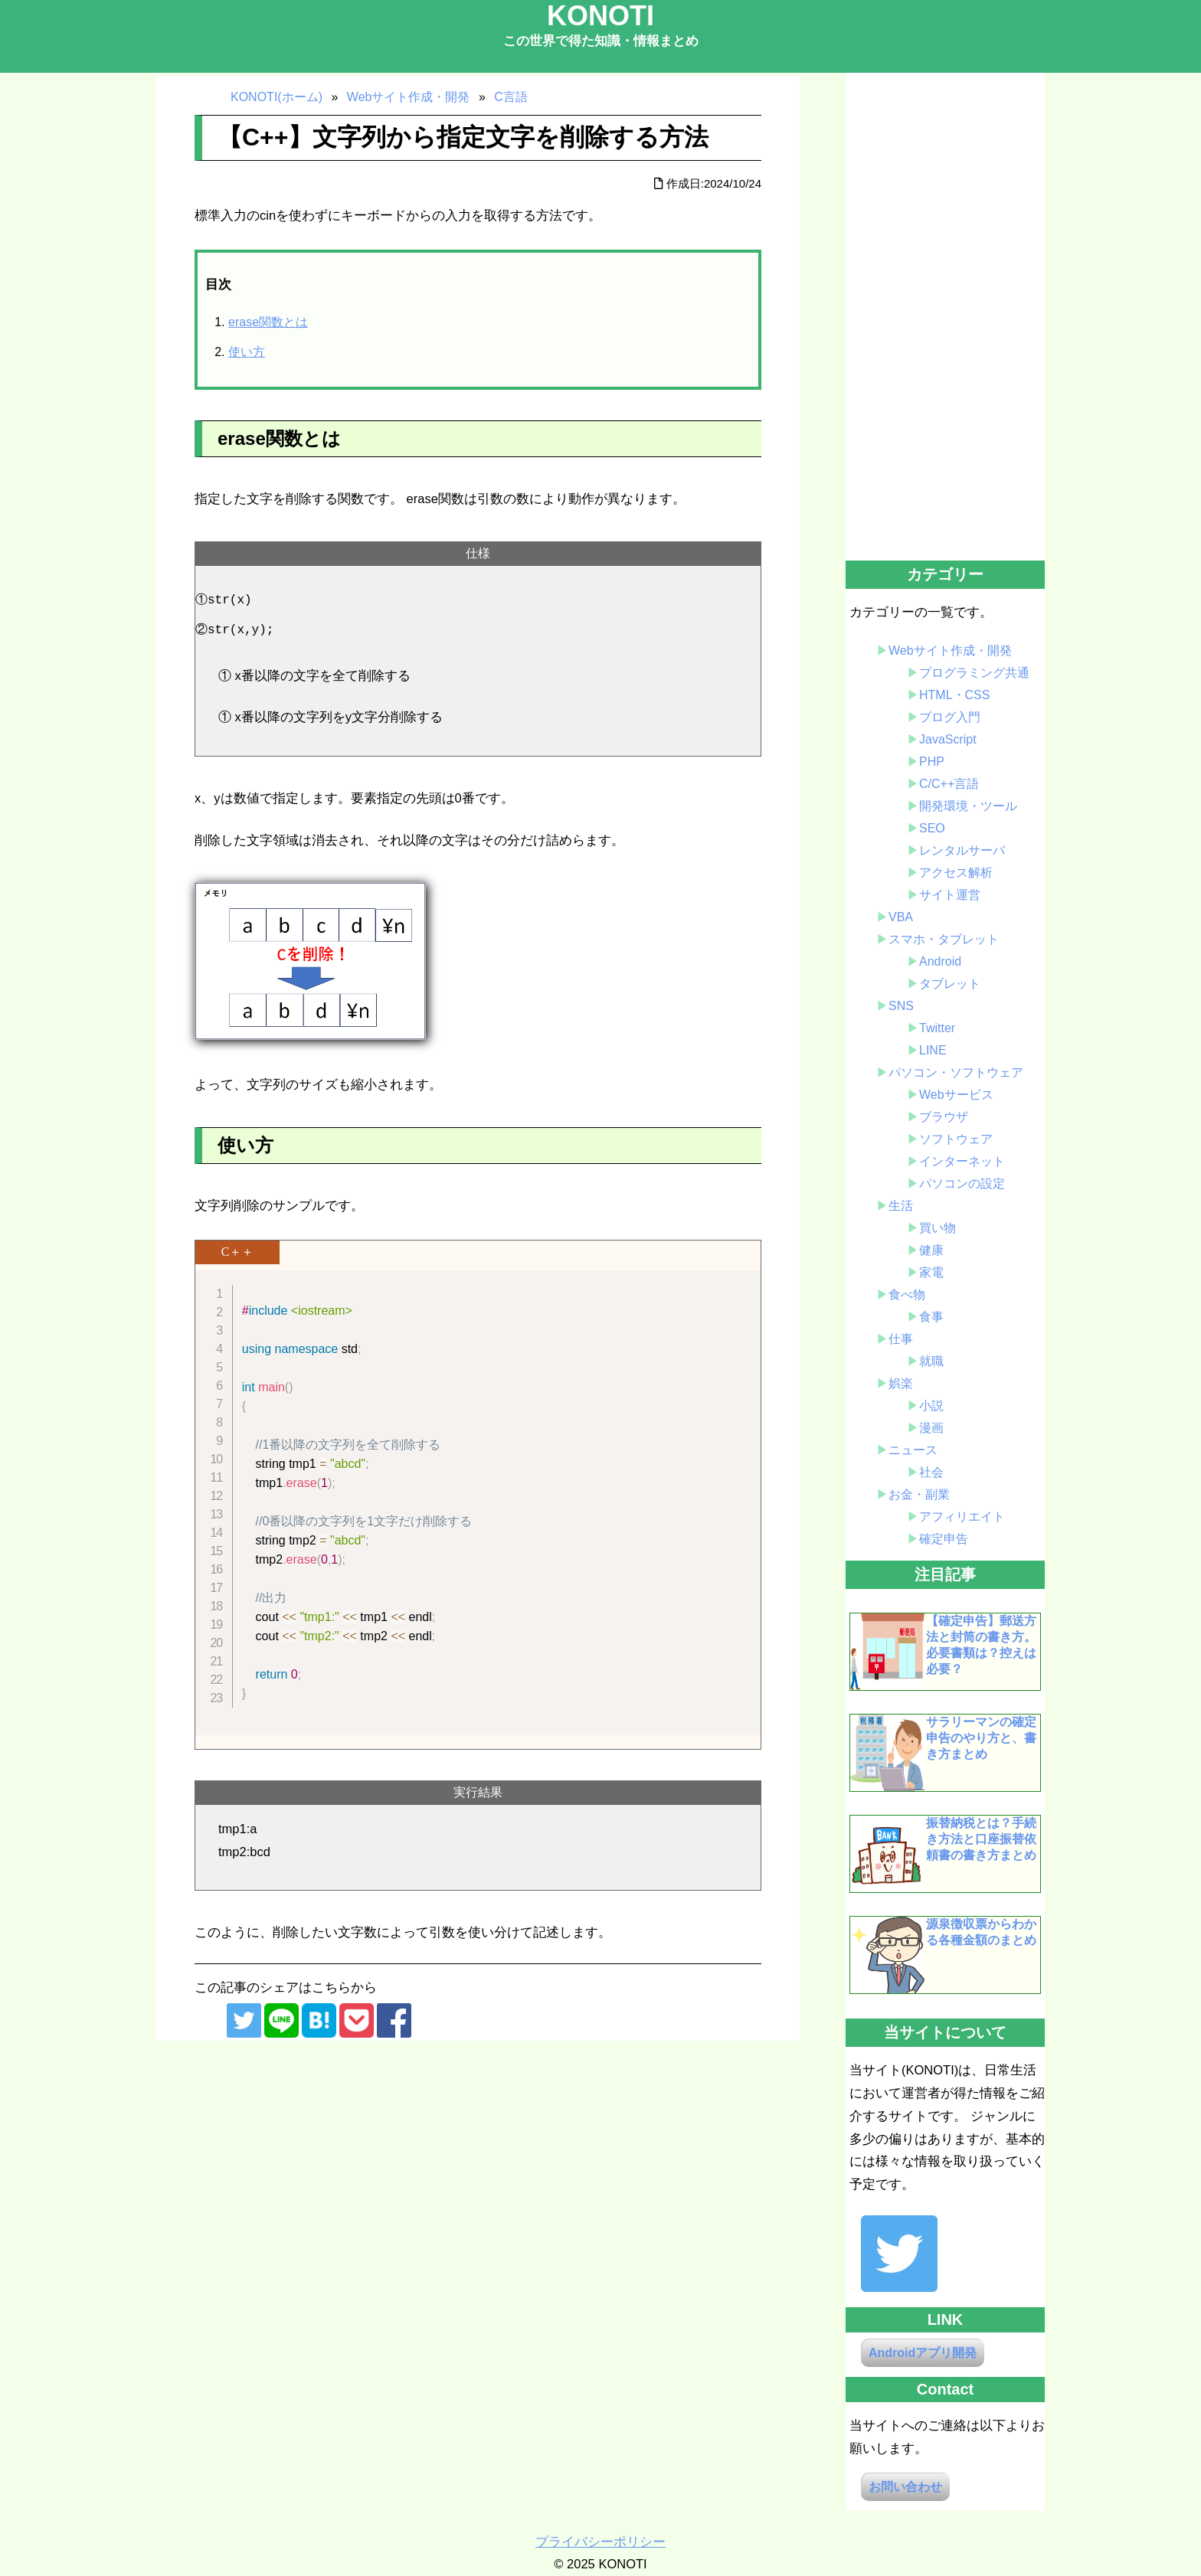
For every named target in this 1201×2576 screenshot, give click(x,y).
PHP (931, 761)
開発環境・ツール (968, 805)
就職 (931, 1361)
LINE (933, 1050)
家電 (931, 1272)
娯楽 (900, 1383)
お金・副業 (919, 1494)
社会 (931, 1472)
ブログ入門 (949, 717)
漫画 (931, 1427)
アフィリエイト (962, 1516)
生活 (900, 1205)
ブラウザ (943, 1116)
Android (940, 961)
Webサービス (956, 1094)
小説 (931, 1405)
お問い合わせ (905, 2486)
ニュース (913, 1449)
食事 (931, 1316)
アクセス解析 (956, 872)
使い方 (246, 351)
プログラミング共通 (974, 672)
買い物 (937, 1227)
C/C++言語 (949, 783)
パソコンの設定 (962, 1183)
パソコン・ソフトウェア (955, 1072)
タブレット (949, 983)
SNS (901, 1005)
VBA (900, 917)
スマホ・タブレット (943, 939)
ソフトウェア (956, 1139)
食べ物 (906, 1294)
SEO (932, 828)
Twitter (937, 1028)
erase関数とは (268, 322)
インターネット (962, 1161)
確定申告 (943, 1538)
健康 (931, 1250)
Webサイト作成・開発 (950, 650)
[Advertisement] (945, 318)
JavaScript (948, 739)
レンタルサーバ (962, 850)
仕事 (900, 1338)
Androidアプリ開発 (923, 2352)
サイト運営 (949, 894)
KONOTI (600, 15)
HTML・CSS (954, 694)
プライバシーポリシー (600, 2541)
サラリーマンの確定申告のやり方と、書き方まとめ (981, 1737)
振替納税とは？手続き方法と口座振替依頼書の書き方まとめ (981, 1839)
